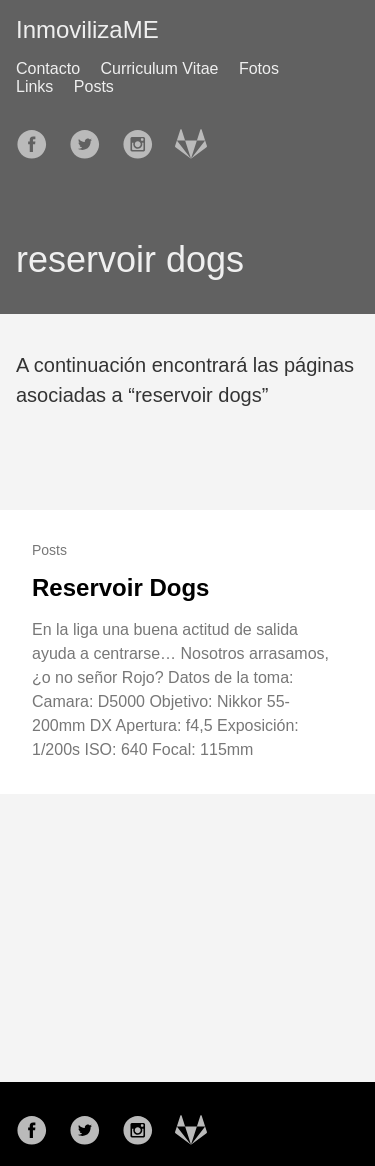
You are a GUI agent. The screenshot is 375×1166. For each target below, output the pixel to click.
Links (34, 86)
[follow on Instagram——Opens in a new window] (144, 138)
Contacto (48, 68)
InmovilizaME (87, 29)
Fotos (259, 68)
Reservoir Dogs (120, 587)
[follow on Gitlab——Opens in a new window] (197, 138)
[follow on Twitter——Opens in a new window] (91, 138)
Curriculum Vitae (160, 68)
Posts (94, 86)
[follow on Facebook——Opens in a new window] (38, 138)
